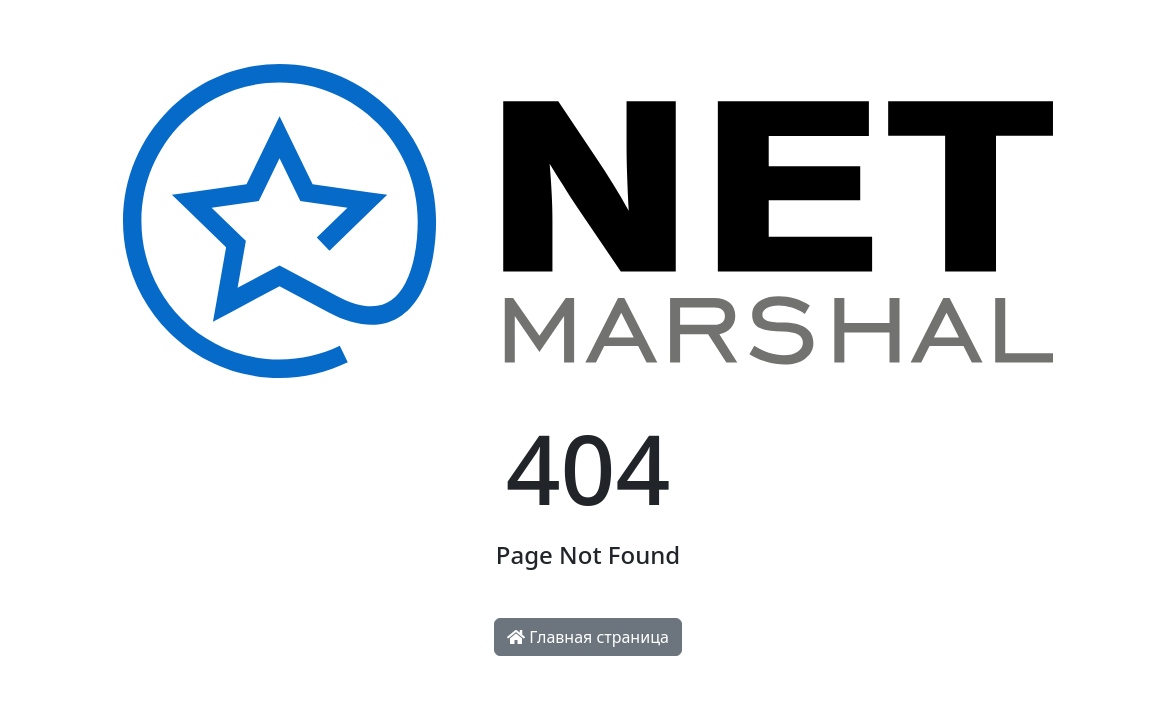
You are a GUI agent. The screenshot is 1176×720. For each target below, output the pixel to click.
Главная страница (588, 637)
